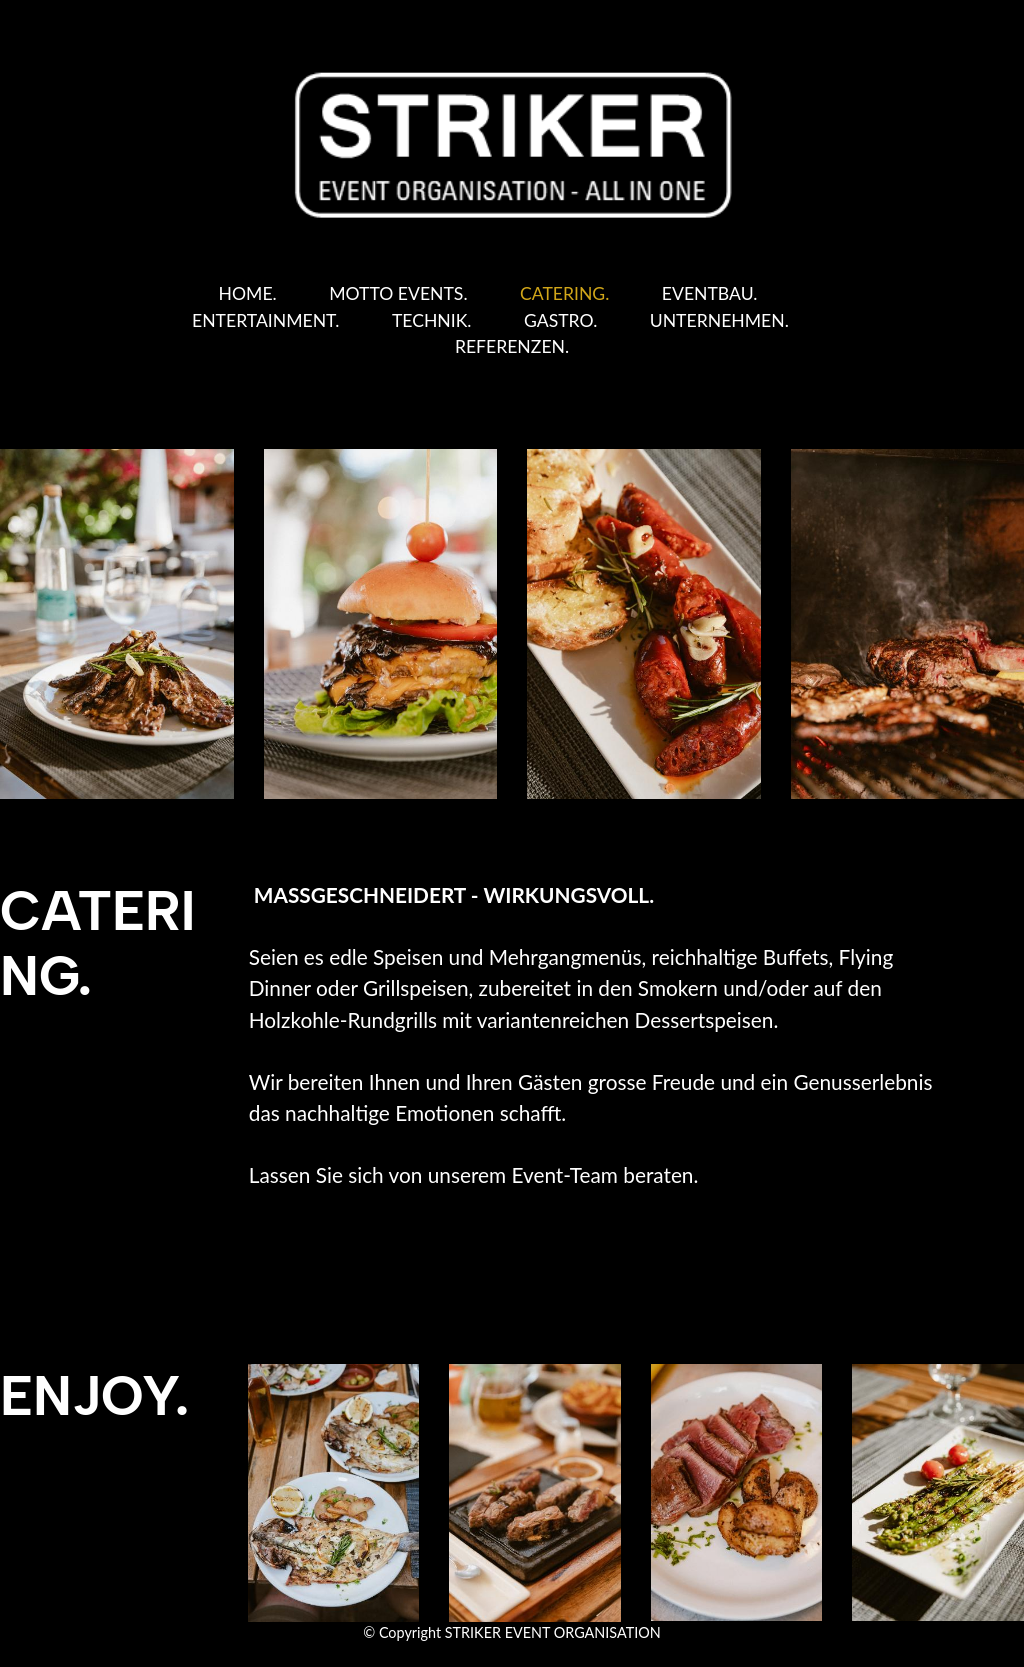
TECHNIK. (432, 320)
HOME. (248, 293)
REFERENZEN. (512, 346)
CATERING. (564, 293)
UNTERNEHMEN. (719, 320)
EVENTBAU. (710, 293)
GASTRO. (560, 320)
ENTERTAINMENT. (265, 320)
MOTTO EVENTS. (398, 293)
